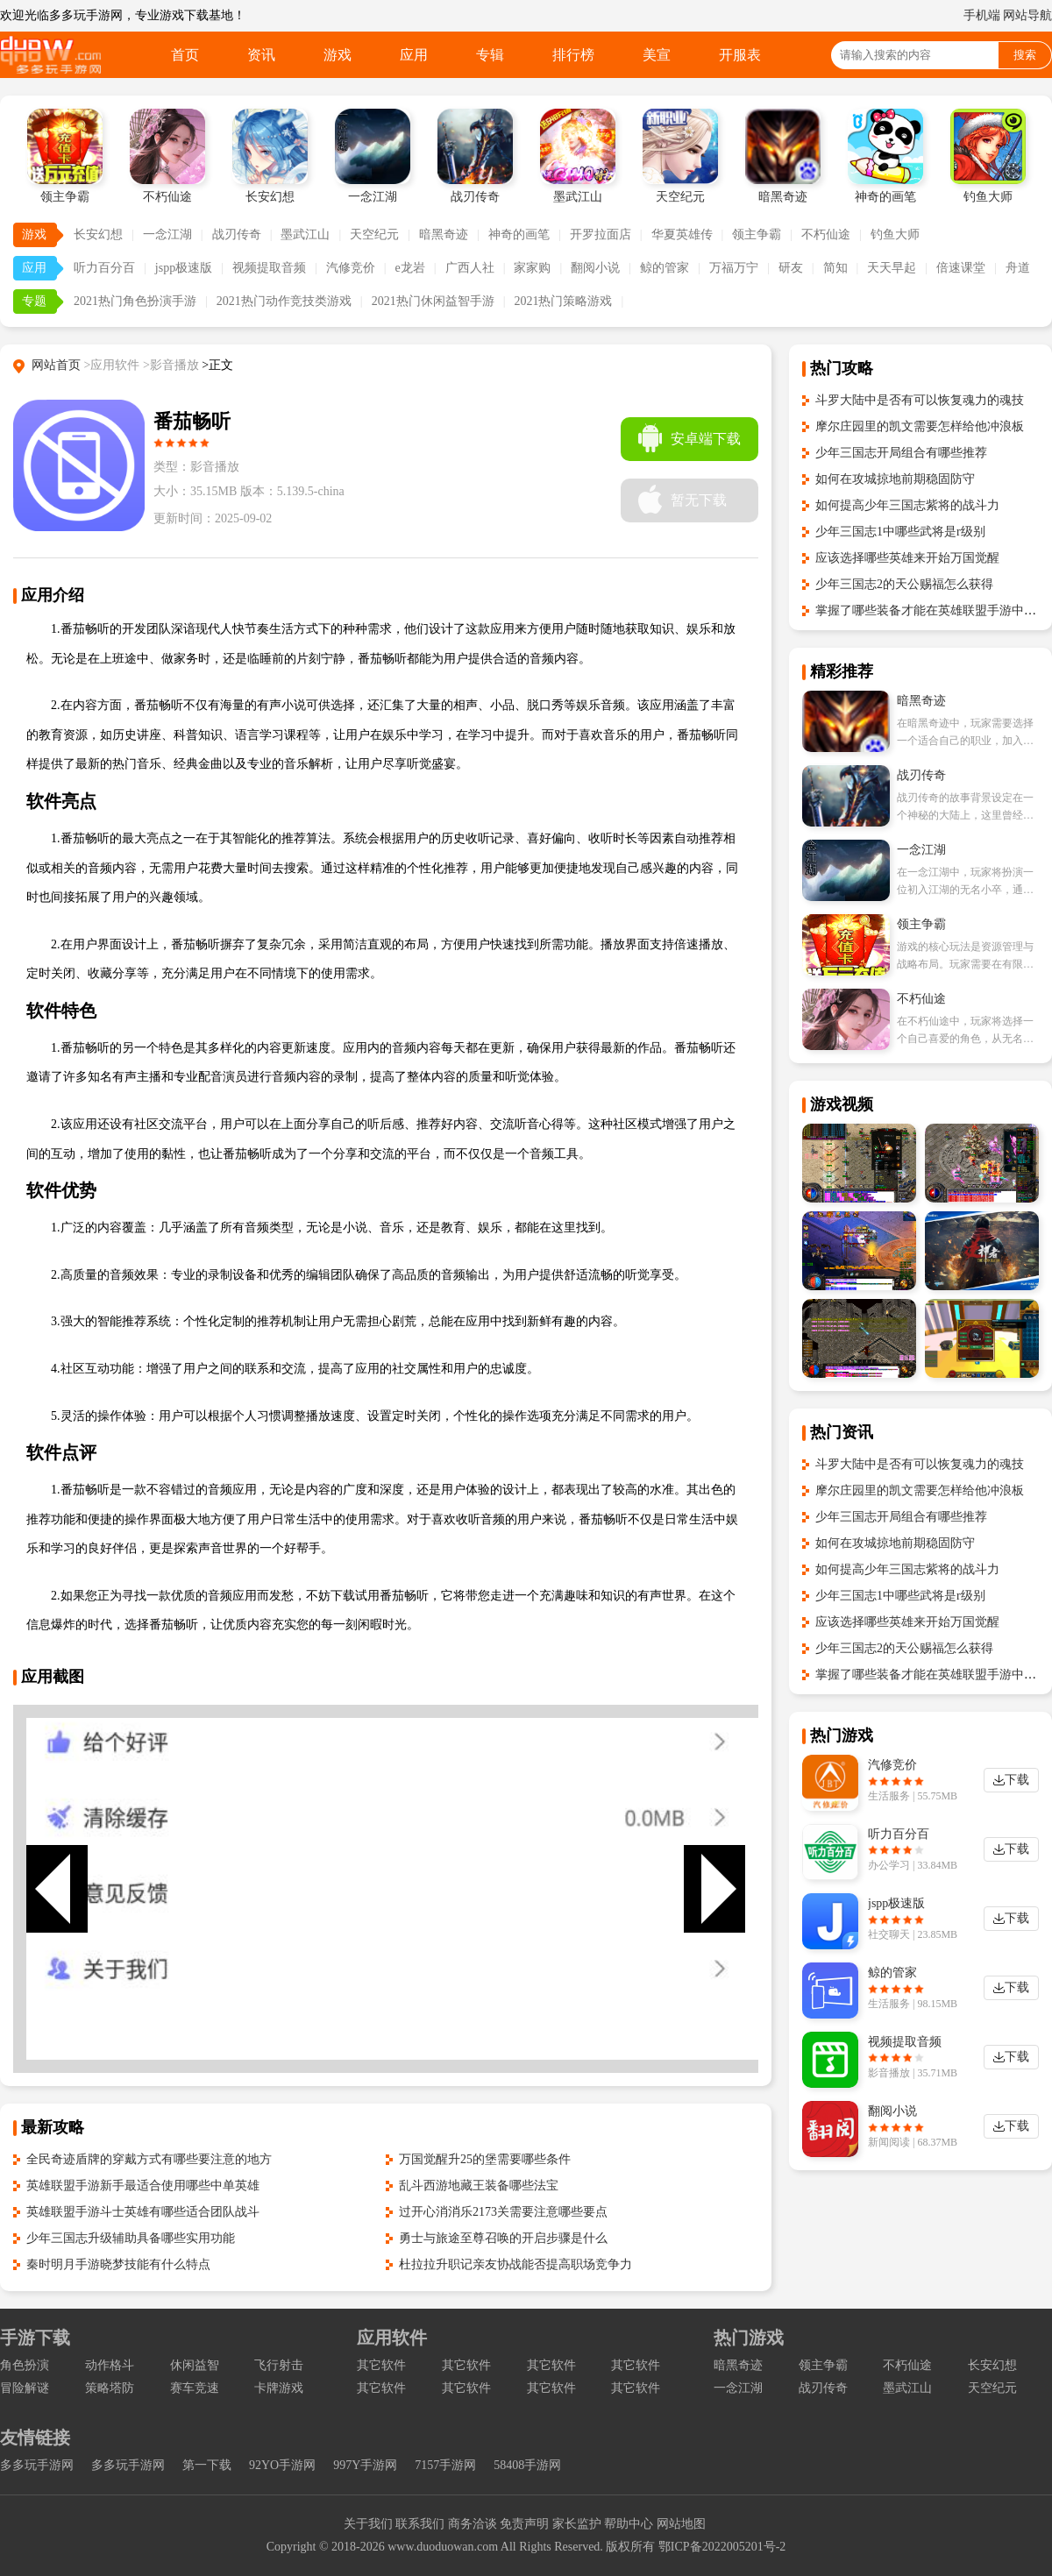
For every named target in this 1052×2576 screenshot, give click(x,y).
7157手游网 (445, 2465)
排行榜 (573, 54)
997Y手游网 (365, 2465)
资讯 (261, 54)
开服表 (740, 54)
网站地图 (681, 2523)
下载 (1017, 1779)
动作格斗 (109, 2365)
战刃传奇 (236, 234)
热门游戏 (749, 2337)
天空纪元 (374, 234)
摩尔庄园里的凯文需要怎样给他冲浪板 (919, 426)
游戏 (337, 54)
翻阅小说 (595, 267)
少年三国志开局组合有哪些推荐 (901, 452)
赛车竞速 (194, 2388)
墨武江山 (305, 234)
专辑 (490, 54)
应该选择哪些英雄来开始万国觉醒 (907, 557)
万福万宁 (733, 267)
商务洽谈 (472, 2523)
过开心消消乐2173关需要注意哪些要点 (503, 2211)
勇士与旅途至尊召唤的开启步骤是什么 (503, 2238)
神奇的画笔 (519, 234)
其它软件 (381, 2365)
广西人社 (469, 267)
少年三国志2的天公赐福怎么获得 (904, 584)
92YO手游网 (282, 2465)
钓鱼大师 (895, 234)
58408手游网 (527, 2465)
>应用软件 (112, 365)
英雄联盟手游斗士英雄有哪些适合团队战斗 (142, 2211)
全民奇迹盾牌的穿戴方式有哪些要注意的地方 (149, 2159)
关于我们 (368, 2523)
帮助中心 (628, 2523)
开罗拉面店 (600, 234)
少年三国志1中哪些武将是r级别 (900, 531)
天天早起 (891, 267)
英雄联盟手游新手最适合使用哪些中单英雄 (142, 2185)
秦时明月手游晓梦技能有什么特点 (118, 2264)
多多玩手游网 (37, 2465)
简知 (835, 267)
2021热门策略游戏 (563, 301)
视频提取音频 (269, 267)
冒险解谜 (24, 2388)
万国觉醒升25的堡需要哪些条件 (485, 2159)
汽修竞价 (350, 267)
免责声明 (524, 2523)
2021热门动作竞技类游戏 (284, 301)
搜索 (1024, 54)
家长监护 (576, 2523)
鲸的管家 (664, 267)
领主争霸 (756, 234)
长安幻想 (98, 234)
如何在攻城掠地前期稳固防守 (895, 479)
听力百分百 (104, 267)
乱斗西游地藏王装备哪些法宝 (478, 2185)
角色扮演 (24, 2365)
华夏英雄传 (682, 234)
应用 (414, 54)
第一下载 (206, 2465)
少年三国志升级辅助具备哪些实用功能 (130, 2238)
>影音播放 (171, 365)
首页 (185, 54)
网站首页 (56, 365)
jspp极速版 (183, 267)
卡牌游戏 (278, 2388)
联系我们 (419, 2523)
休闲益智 (194, 2365)
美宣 (657, 54)
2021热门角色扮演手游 (135, 301)
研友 (790, 267)
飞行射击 (278, 2365)
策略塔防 (109, 2388)
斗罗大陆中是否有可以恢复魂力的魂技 (919, 400)
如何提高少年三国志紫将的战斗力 (907, 505)
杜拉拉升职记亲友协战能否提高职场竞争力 (515, 2264)
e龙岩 (410, 267)
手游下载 (35, 2337)
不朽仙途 (825, 234)
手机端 (981, 15)
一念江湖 (167, 234)
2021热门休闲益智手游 (433, 301)
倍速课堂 (960, 267)
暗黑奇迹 (443, 234)
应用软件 (392, 2337)
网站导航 (1027, 15)
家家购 (532, 267)
